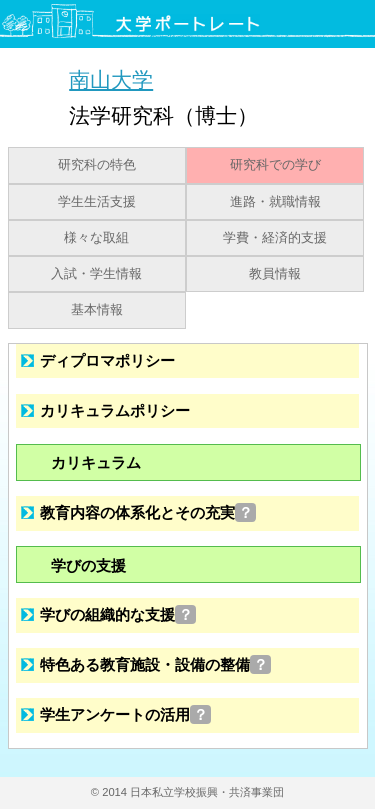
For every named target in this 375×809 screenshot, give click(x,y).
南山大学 (111, 79)
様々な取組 (96, 238)
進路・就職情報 (275, 202)
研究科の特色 (97, 165)
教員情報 (275, 274)
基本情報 (97, 310)
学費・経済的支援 (275, 238)
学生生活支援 (97, 202)
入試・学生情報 (96, 274)
